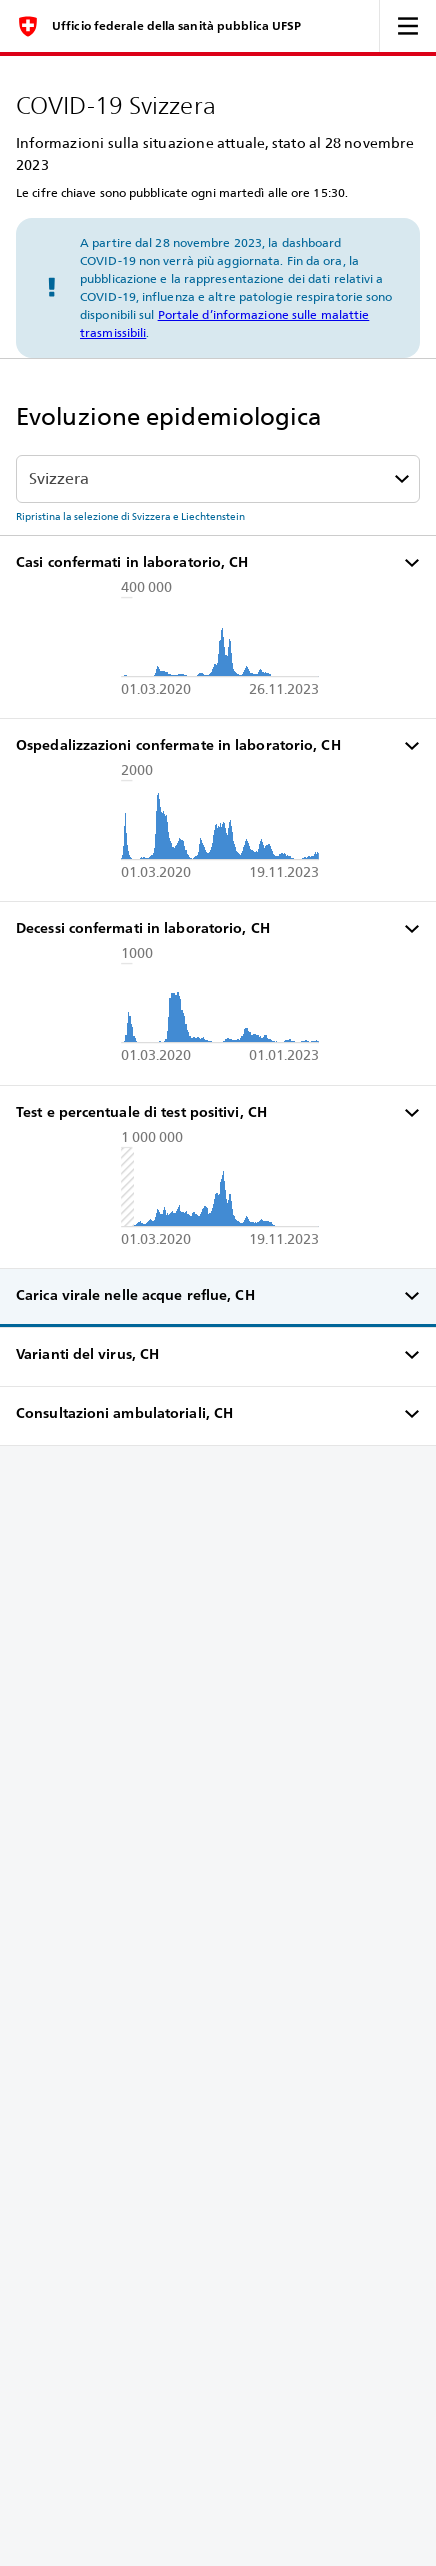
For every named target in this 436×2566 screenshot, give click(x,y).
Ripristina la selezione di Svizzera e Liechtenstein (130, 516)
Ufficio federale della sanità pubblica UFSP (176, 26)
